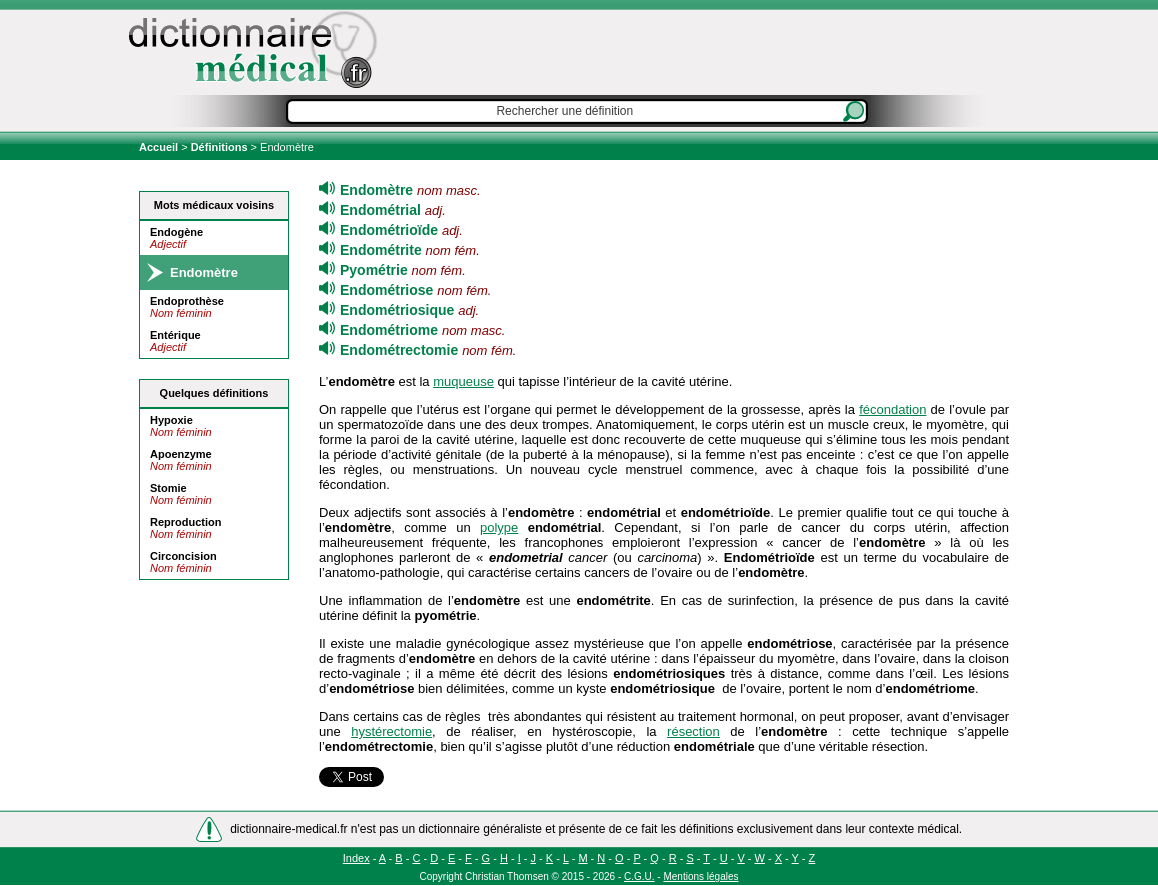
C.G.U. (639, 876)
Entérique (175, 335)
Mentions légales (700, 876)
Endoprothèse (187, 301)
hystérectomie (391, 731)
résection (693, 731)
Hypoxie (171, 420)
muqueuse (463, 381)
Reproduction (186, 522)
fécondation (892, 409)
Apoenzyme (181, 454)
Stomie (168, 488)
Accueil (160, 147)
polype (499, 527)
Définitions (219, 147)
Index (356, 858)
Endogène (176, 232)
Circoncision (183, 556)
